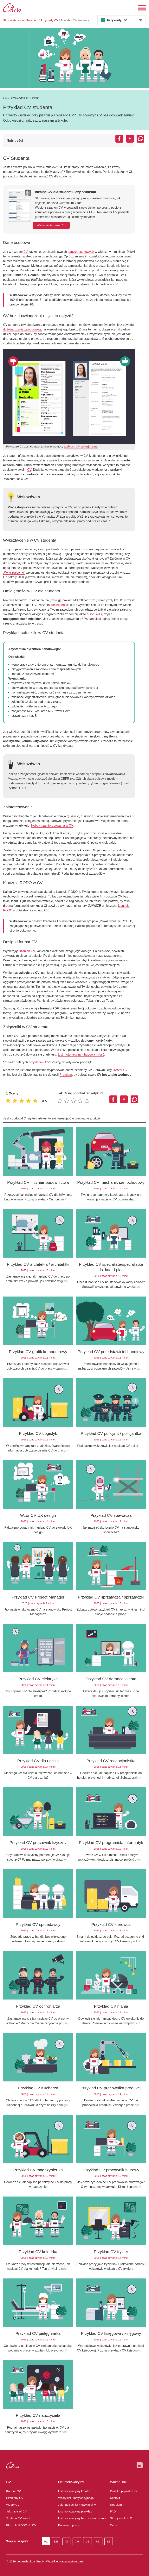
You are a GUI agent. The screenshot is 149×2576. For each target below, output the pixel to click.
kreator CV (120, 1070)
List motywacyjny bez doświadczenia (80, 2518)
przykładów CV (39, 1062)
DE (57, 2542)
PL (47, 2541)
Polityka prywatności (122, 2491)
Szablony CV (14, 2498)
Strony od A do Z (120, 2518)
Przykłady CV (117, 20)
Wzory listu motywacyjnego (74, 2498)
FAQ (112, 2511)
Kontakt (114, 2498)
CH (79, 2542)
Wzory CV (12, 2505)
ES (110, 2542)
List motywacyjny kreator (72, 2491)
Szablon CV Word (17, 2518)
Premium (66, 1074)
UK (100, 2542)
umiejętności (59, 605)
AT (67, 2542)
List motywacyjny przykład (73, 2511)
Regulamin (116, 2505)
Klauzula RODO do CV (20, 2525)
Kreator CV (12, 2491)
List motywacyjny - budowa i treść (81, 1054)
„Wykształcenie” (14, 572)
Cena (113, 2525)
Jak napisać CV (15, 2511)
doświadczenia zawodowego (22, 329)
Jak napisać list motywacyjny (75, 2505)
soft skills (95, 614)
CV (26, 251)
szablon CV (27, 951)
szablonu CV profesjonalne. (81, 446)
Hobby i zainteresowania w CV (52, 825)
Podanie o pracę (68, 2525)
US (89, 2542)
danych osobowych (81, 251)
